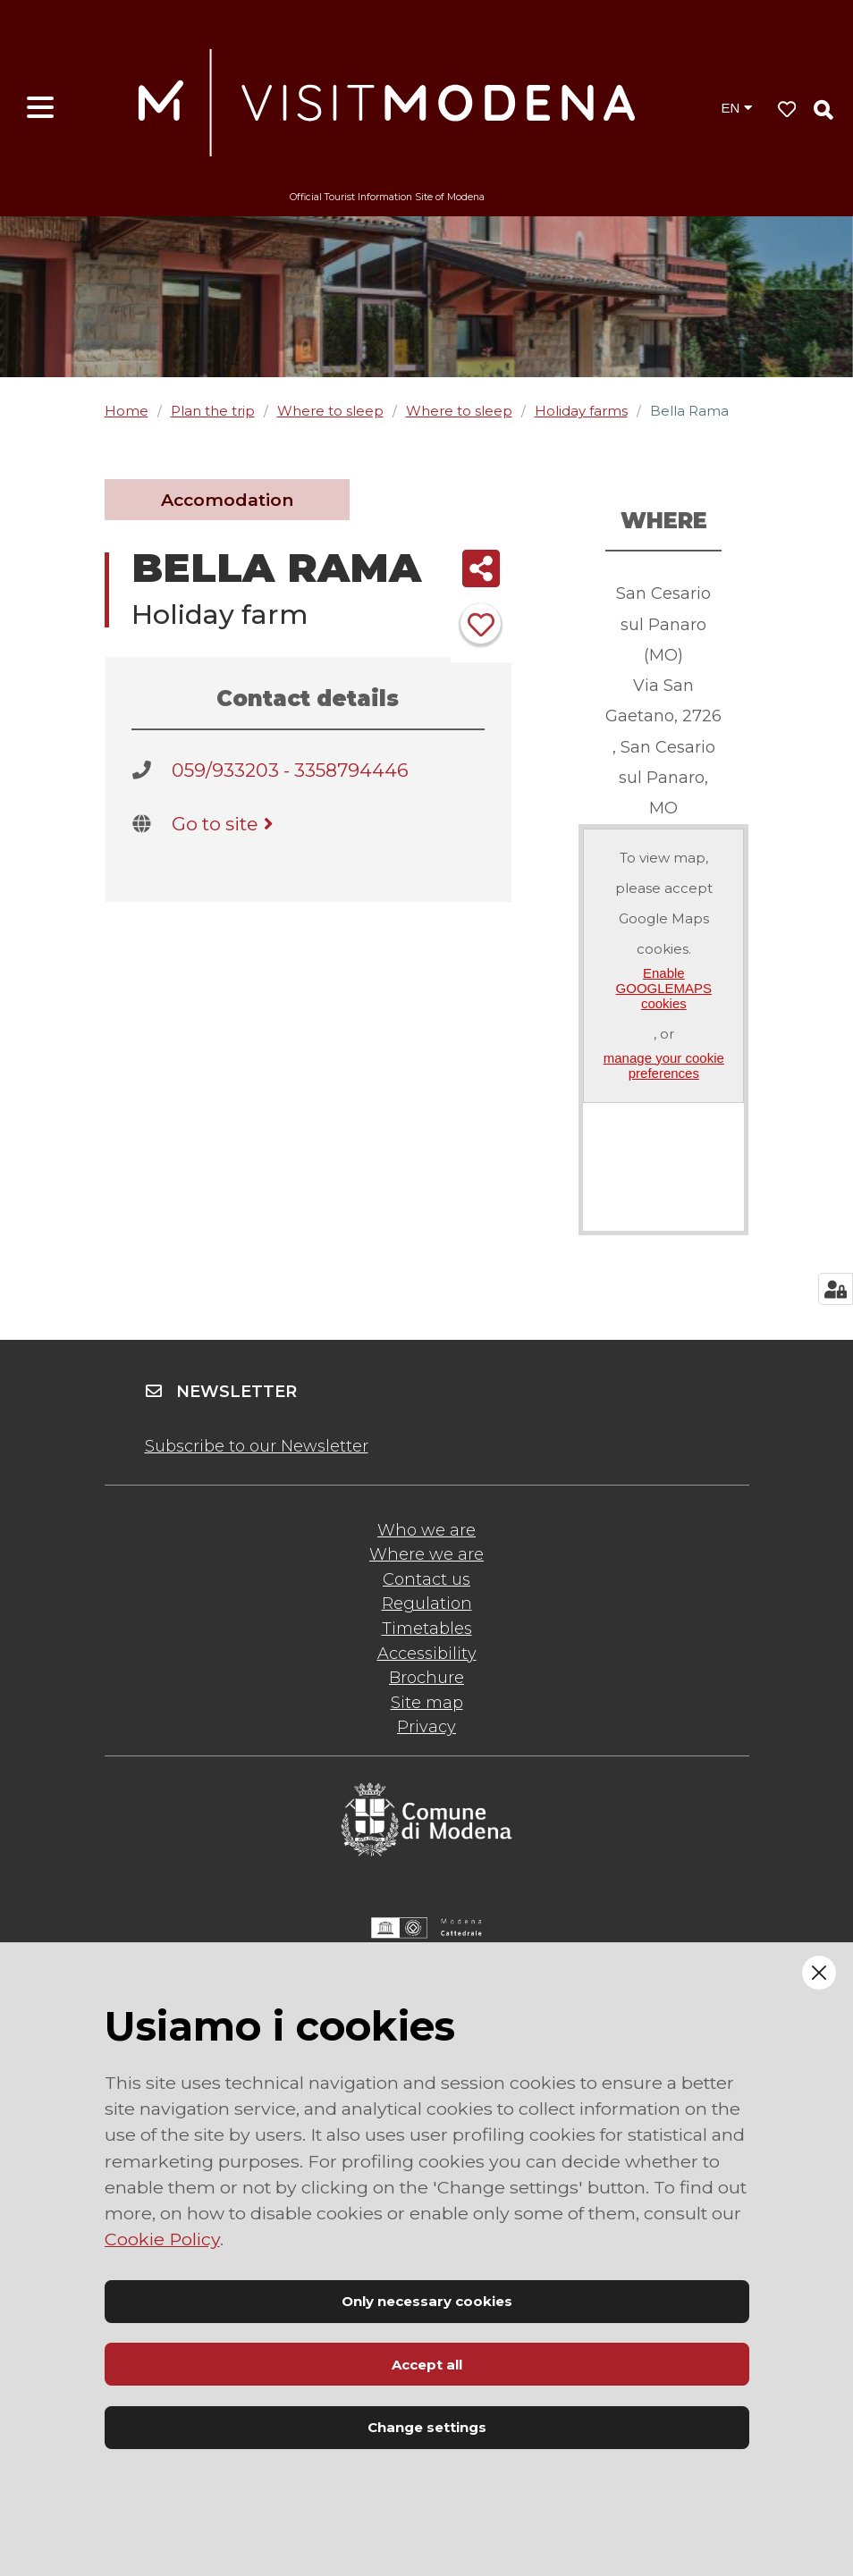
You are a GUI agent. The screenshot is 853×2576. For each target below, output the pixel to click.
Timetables (427, 1628)
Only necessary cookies (427, 2301)
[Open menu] (40, 108)
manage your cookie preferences (664, 1065)
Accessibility (427, 1653)
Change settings (426, 2427)
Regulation (427, 1603)
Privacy (426, 1727)
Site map (427, 1703)
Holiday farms (581, 410)
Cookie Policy (162, 2239)
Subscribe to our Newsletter (256, 1446)
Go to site (226, 823)
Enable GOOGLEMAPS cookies (664, 988)
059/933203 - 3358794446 (290, 770)
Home (126, 410)
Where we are (426, 1554)
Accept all (427, 2364)
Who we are (426, 1530)
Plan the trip (213, 410)
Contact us (426, 1579)
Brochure (426, 1678)
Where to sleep (330, 410)
